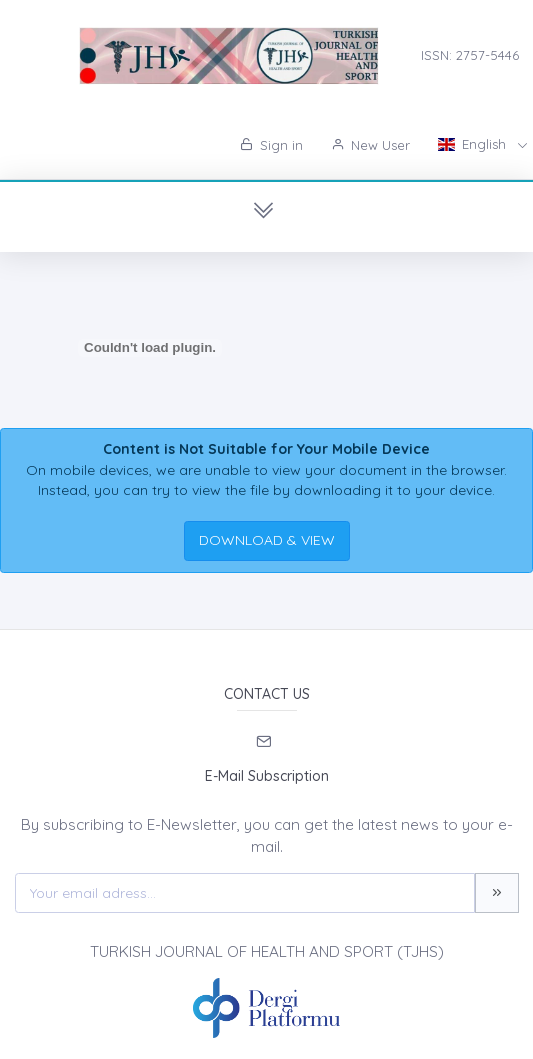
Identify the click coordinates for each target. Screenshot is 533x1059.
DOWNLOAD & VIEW (267, 540)
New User (370, 145)
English (474, 144)
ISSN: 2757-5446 (470, 55)
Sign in (271, 145)
